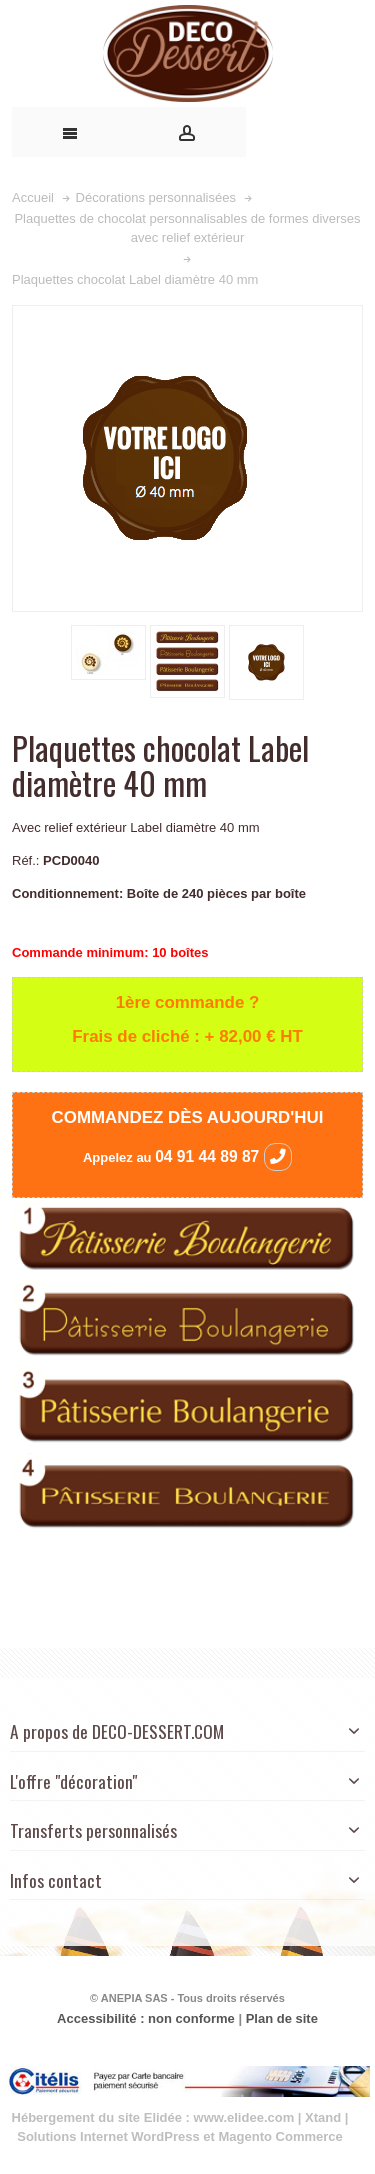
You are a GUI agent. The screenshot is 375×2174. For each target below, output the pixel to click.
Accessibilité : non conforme (146, 2018)
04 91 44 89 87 (223, 1156)
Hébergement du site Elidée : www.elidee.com (153, 2117)
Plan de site (282, 2018)
